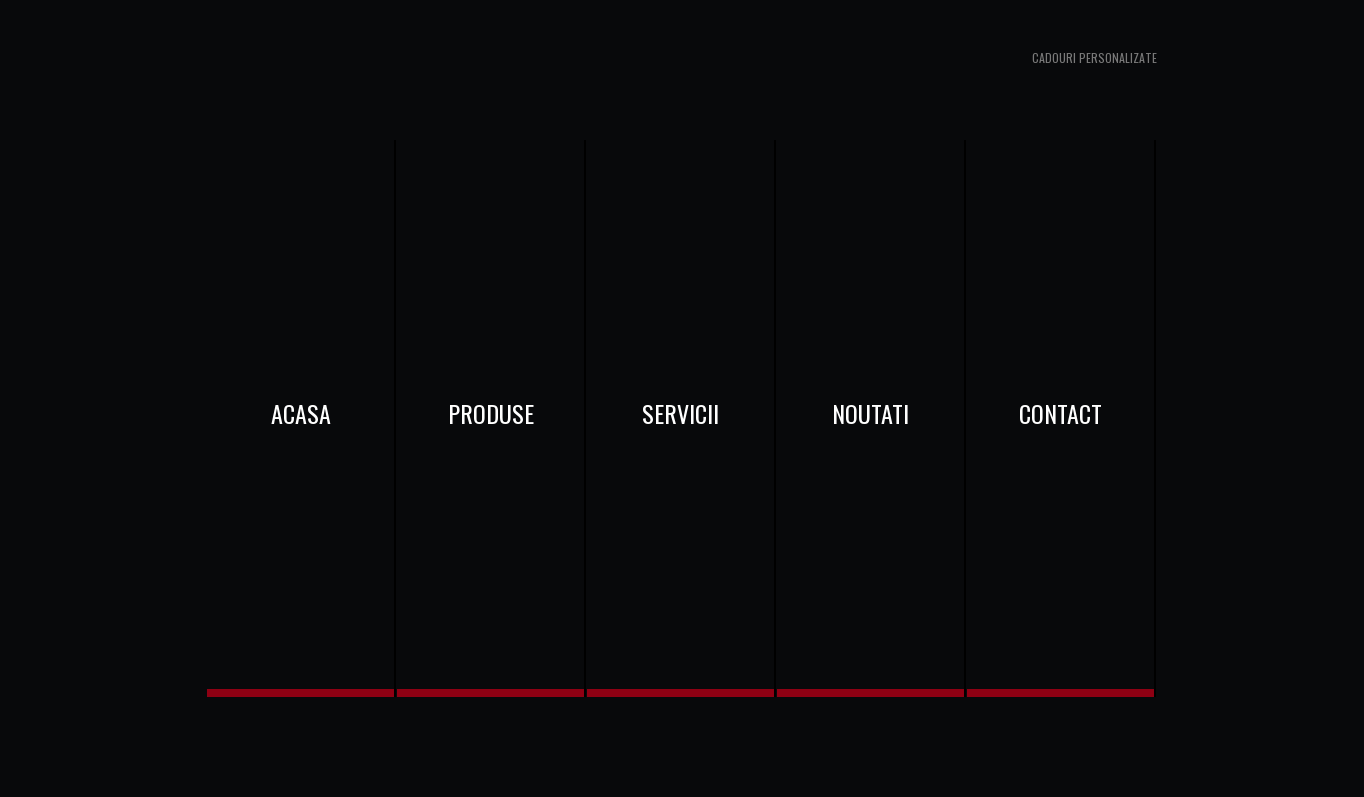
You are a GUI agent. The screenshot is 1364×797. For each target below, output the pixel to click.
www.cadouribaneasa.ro (387, 70)
